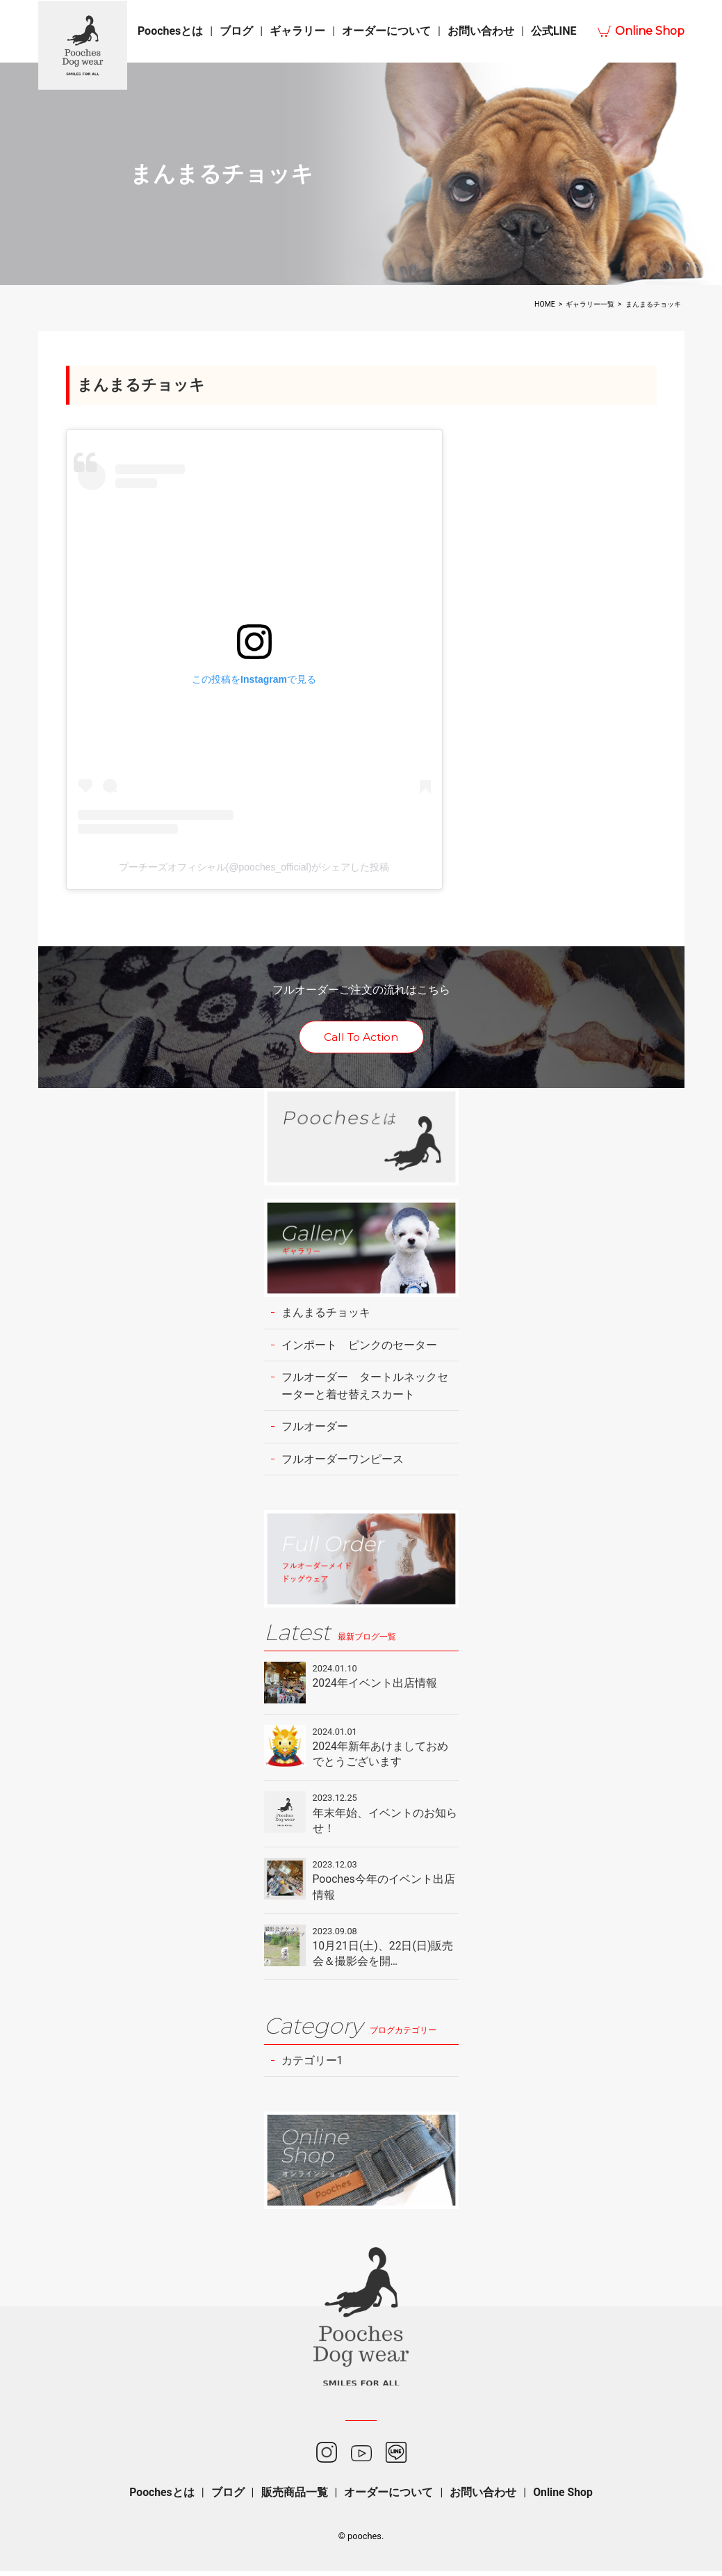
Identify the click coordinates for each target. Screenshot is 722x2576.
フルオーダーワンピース (342, 1460)
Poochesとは (170, 31)
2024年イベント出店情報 (375, 1685)
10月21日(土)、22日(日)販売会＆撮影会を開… (383, 1957)
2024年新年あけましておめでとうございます (381, 1756)
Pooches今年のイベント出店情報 (384, 1890)
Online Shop (649, 31)
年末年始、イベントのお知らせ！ (385, 1823)
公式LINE (554, 31)
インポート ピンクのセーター (359, 1345)
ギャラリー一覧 (590, 304)
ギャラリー (297, 31)
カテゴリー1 (312, 2064)
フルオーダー (314, 1428)
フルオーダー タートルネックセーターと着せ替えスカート (364, 1387)
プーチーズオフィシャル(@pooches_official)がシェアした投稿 (254, 867)
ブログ (236, 31)
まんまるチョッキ (325, 1313)
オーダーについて (386, 31)
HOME (544, 304)
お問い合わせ (481, 31)
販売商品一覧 (294, 2496)
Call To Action (361, 1037)
